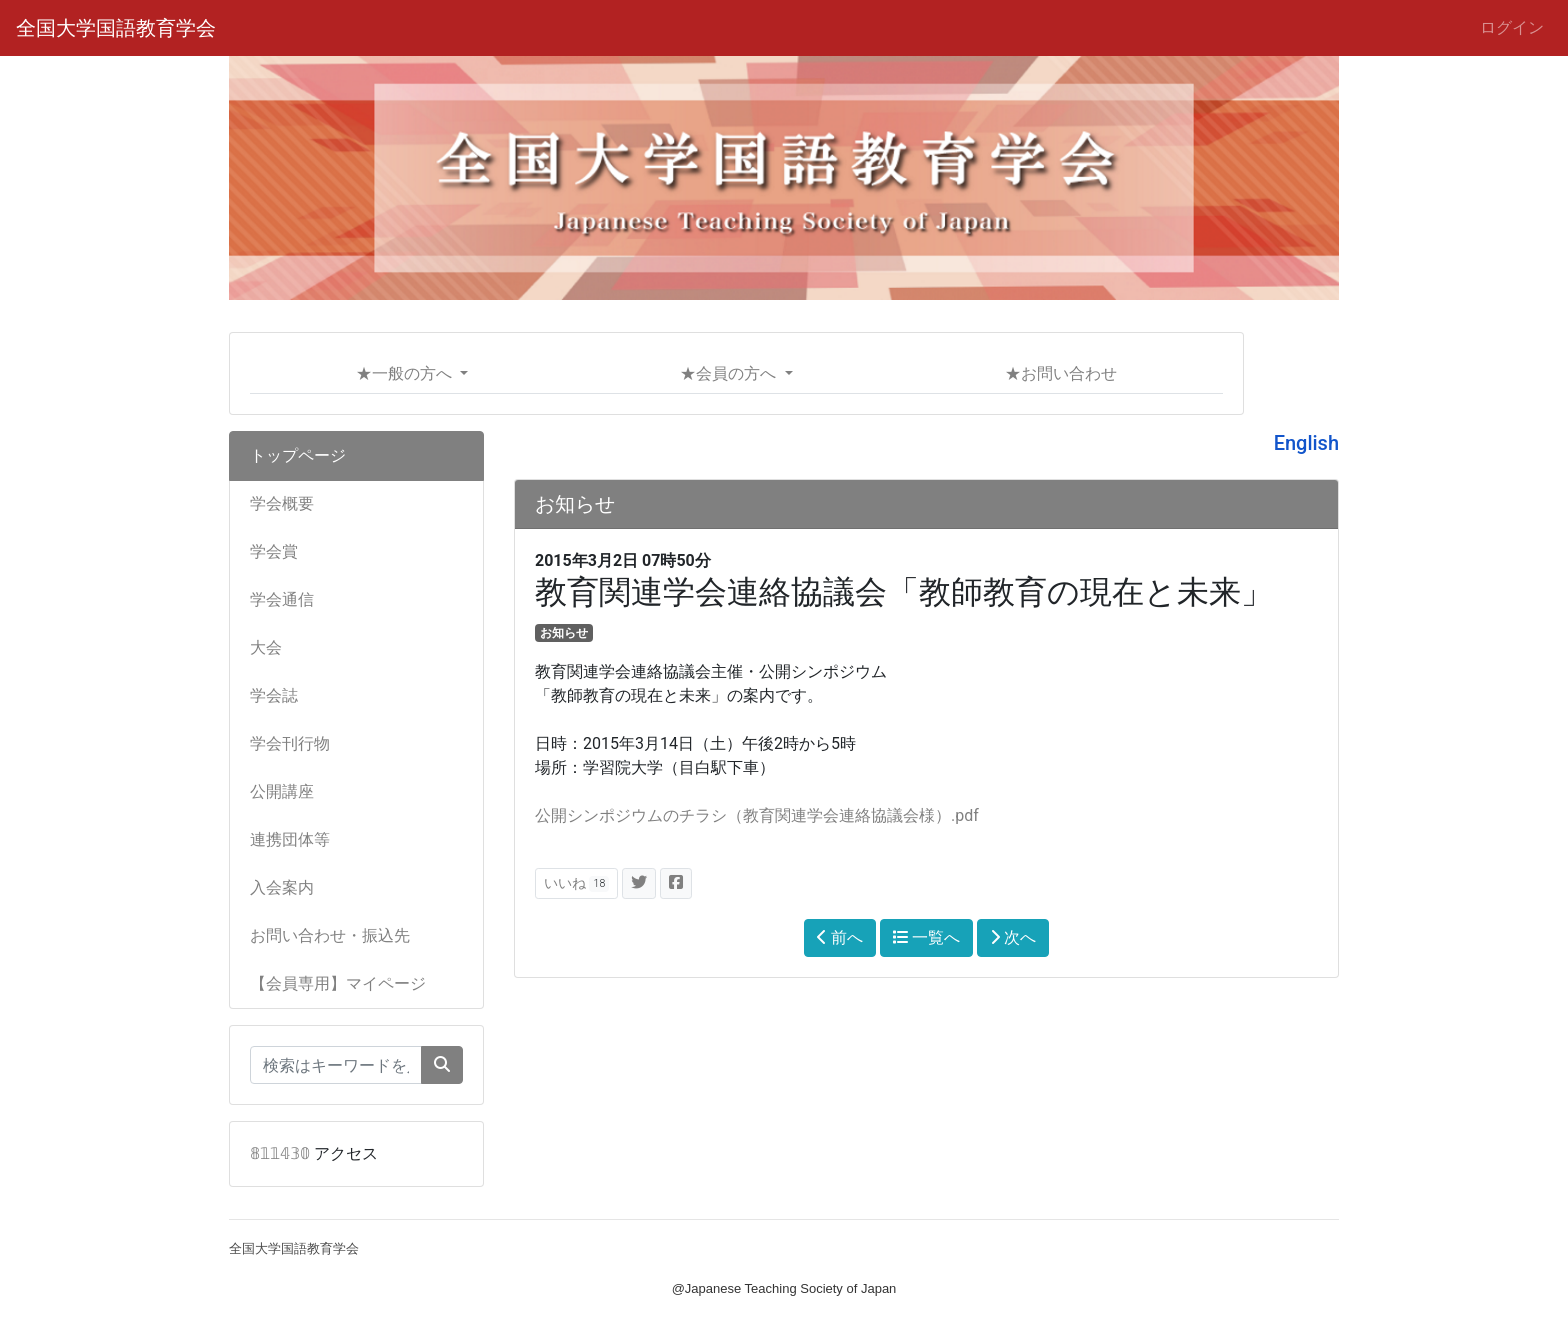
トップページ (298, 455)
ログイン (1512, 27)
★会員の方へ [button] (730, 373)
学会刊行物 (290, 743)
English (1306, 443)
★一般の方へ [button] (406, 373)
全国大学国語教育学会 (116, 28)
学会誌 (274, 695)
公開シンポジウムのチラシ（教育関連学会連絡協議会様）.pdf (757, 815)
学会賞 (274, 551)
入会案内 (282, 887)
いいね (576, 883)
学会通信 (282, 599)
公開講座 (282, 791)
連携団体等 (290, 839)
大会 (266, 647)
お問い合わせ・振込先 (330, 935)
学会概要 (282, 503)
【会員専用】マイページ (338, 983)
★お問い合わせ (1061, 373)
